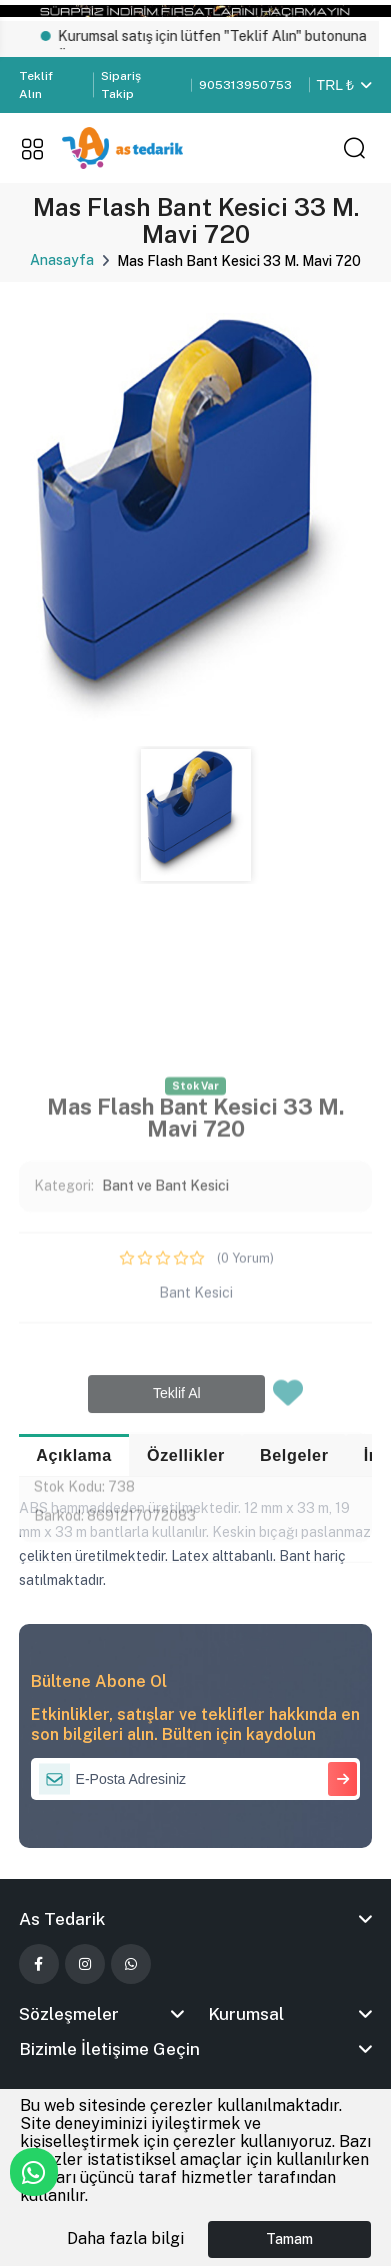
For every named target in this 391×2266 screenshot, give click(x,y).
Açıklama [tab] (74, 1455)
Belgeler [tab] (294, 1455)
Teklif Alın (36, 85)
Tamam (289, 2239)
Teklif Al (177, 1589)
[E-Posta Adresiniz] (196, 1778)
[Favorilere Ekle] (288, 1595)
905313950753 (245, 85)
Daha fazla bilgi (125, 2238)
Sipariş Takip (121, 85)
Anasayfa (62, 260)
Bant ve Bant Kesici (165, 1381)
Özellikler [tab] (186, 1455)
